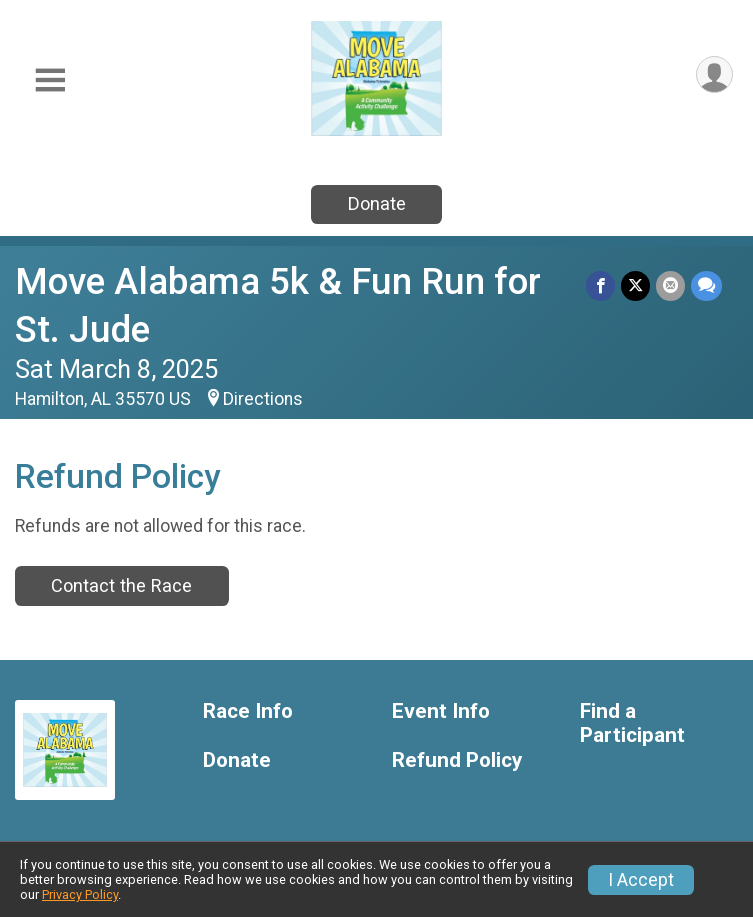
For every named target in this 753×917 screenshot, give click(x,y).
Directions (263, 399)
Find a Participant (632, 723)
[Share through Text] (706, 285)
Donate (377, 203)
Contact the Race (121, 585)
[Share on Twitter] (635, 285)
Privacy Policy (80, 894)
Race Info (248, 711)
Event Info (441, 711)
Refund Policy (457, 760)
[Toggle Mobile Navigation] (50, 80)
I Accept (641, 880)
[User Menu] (714, 74)
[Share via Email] (670, 285)
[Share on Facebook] (600, 285)
